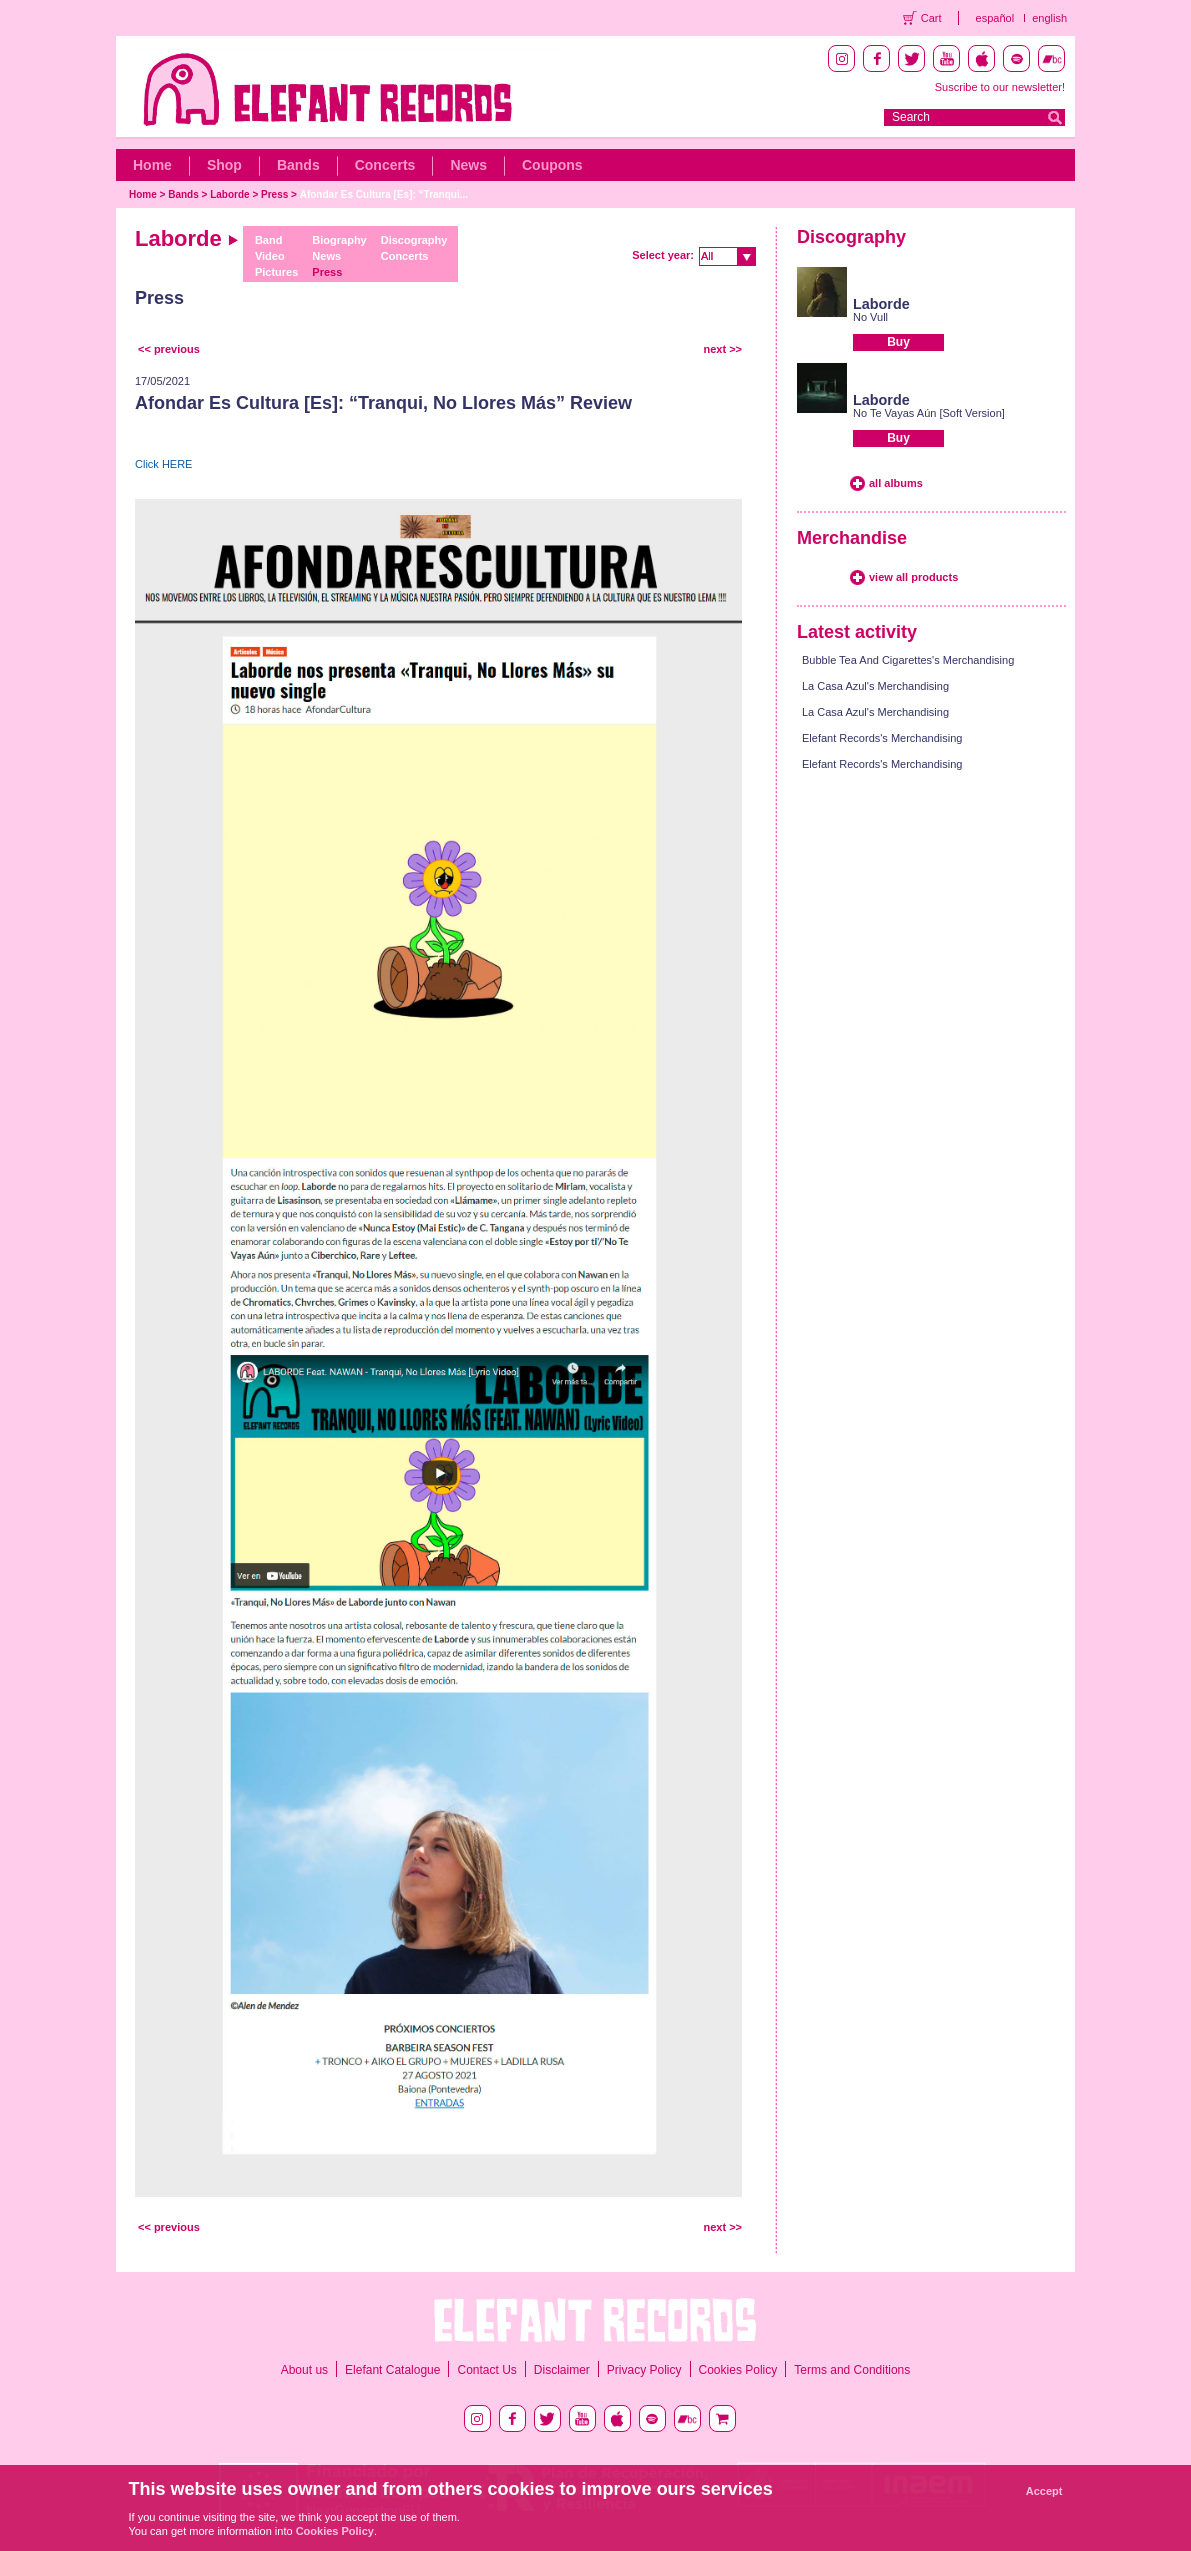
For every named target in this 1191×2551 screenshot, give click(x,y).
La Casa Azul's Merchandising (875, 686)
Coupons (552, 165)
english (1049, 18)
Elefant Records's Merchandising (882, 738)
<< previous (169, 349)
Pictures (276, 272)
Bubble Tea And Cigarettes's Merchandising (908, 660)
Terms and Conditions (852, 2370)
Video (270, 256)
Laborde (229, 194)
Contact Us (486, 2370)
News (468, 165)
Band (269, 240)
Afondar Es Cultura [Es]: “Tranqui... (384, 194)
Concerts (385, 165)
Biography (339, 240)
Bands (298, 165)
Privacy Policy (644, 2370)
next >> (722, 349)
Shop (224, 165)
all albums (896, 483)
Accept (1044, 2491)
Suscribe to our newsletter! (1000, 87)
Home (152, 165)
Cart (931, 18)
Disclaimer (562, 2370)
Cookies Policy (738, 2370)
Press (274, 194)
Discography (414, 240)
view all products (913, 577)
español (995, 18)
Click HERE (163, 464)
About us (304, 2370)
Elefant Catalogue (392, 2370)
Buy (898, 342)
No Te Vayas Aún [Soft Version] (929, 413)
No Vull (870, 317)
